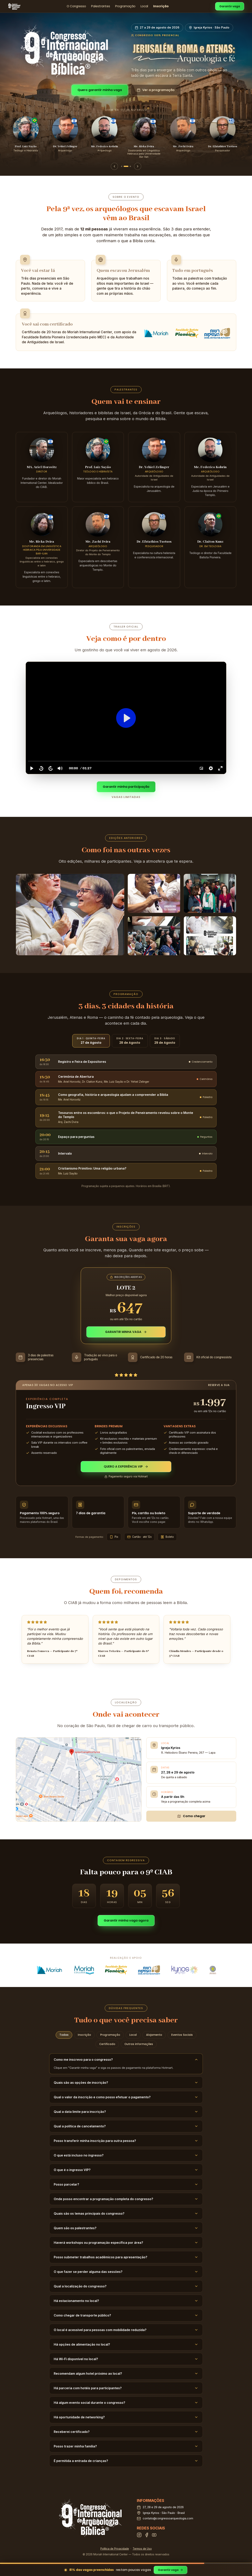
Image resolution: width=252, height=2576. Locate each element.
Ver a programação (156, 90)
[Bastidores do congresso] (209, 936)
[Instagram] (139, 2535)
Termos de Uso (142, 2548)
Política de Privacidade (114, 2548)
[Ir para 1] (121, 166)
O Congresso (76, 6)
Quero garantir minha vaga (100, 90)
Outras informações (138, 2044)
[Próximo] (137, 166)
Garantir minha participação (126, 786)
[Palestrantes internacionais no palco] (70, 915)
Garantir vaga (229, 6)
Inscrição (161, 6)
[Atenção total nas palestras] (154, 936)
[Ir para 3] (130, 166)
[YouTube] (154, 2535)
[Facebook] (146, 2535)
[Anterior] (114, 166)
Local (144, 6)
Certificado (107, 2044)
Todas (64, 2035)
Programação (125, 6)
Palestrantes (100, 6)
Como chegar (191, 1816)
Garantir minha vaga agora (126, 1920)
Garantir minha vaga (126, 1332)
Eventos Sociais (182, 2035)
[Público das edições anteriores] (209, 893)
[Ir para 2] (126, 166)
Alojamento (154, 2035)
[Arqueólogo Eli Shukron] (154, 893)
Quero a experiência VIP (126, 1467)
